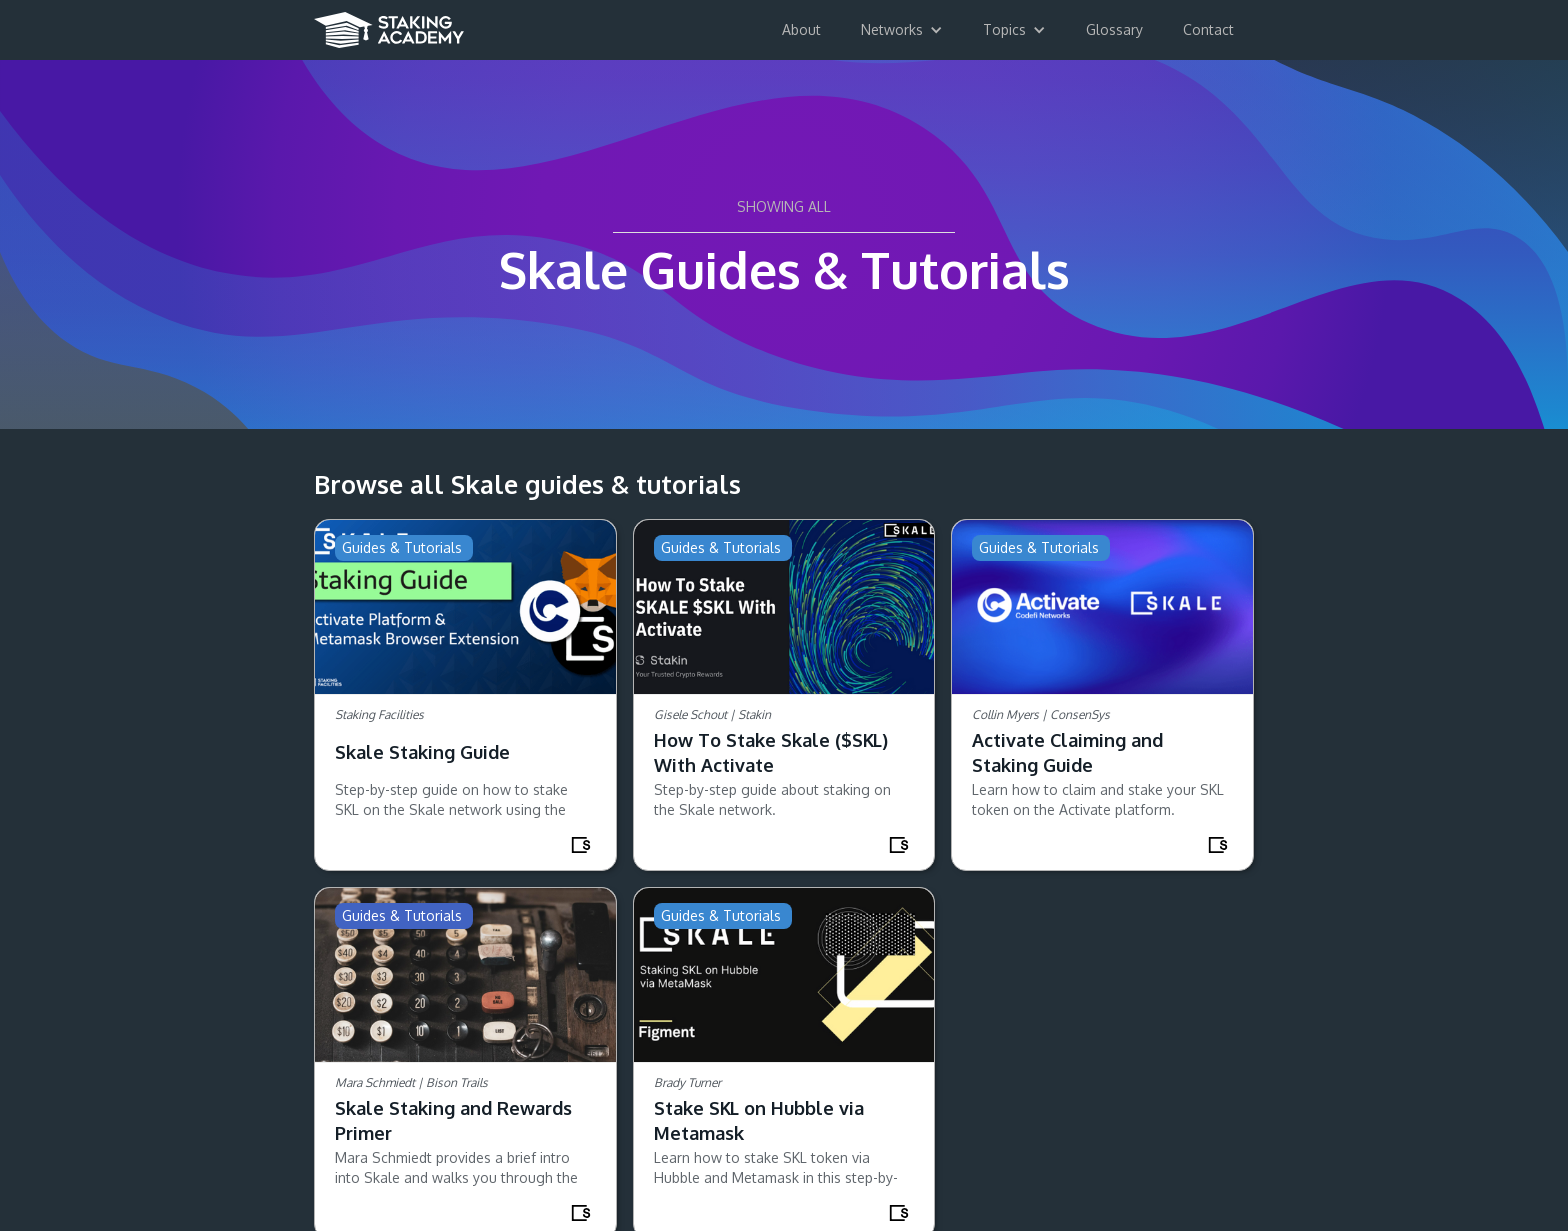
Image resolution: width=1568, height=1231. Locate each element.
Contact (1208, 29)
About (801, 29)
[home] (389, 24)
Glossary (1114, 29)
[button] (902, 30)
